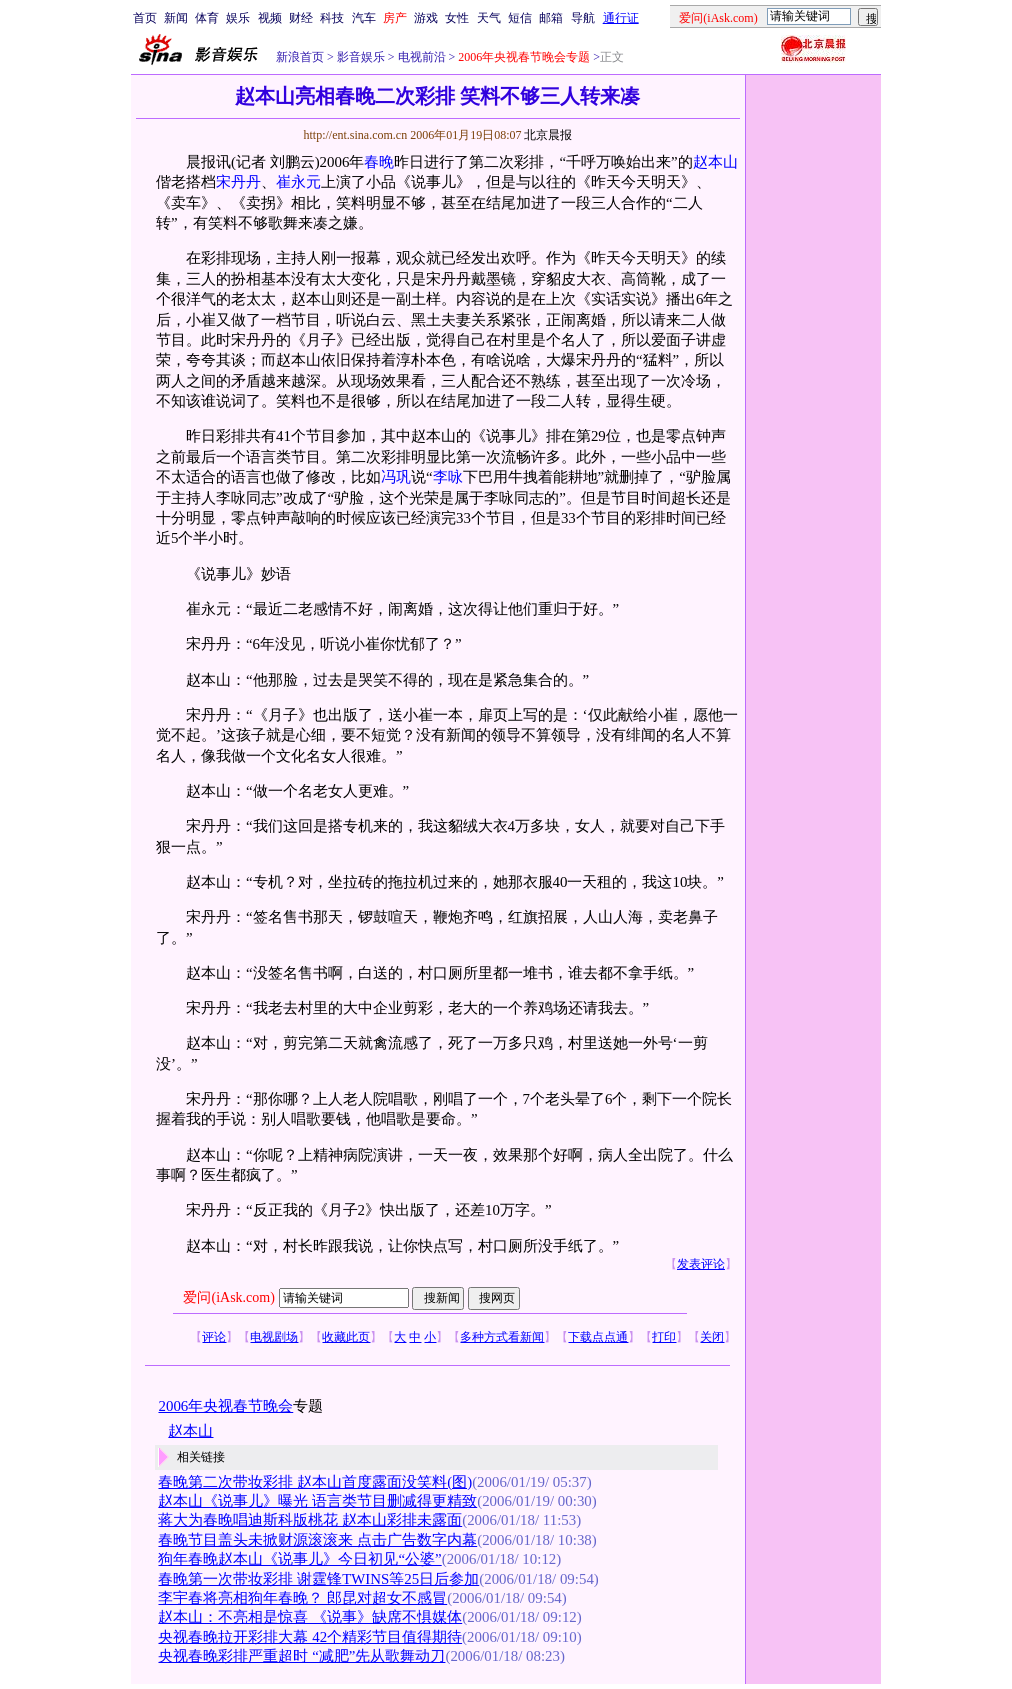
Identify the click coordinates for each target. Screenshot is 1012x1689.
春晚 (379, 162)
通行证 (621, 18)
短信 (520, 18)
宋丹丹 (238, 182)
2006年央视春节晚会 (225, 1406)
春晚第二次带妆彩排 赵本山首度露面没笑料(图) (315, 1482)
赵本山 (715, 162)
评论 (214, 1337)
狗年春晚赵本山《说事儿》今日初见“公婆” (299, 1559)
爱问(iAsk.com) (228, 1297)
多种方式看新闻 (502, 1337)
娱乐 (238, 18)
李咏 (448, 477)
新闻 (176, 18)
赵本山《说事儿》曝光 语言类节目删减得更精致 (317, 1501)
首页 (145, 18)
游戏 (426, 18)
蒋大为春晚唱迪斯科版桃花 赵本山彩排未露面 (310, 1520)
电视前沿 (420, 57)
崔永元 (298, 182)
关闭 (712, 1337)
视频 (270, 18)
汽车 (364, 18)
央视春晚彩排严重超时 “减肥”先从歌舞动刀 (301, 1656)
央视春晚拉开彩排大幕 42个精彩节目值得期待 (310, 1637)
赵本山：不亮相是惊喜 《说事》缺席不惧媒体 (310, 1617)
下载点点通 (598, 1337)
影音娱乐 (361, 57)
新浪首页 (300, 57)
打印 (664, 1337)
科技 (332, 18)
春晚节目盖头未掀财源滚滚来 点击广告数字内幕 (317, 1540)
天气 (489, 18)
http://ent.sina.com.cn (356, 135)
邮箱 (551, 18)
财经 (301, 18)
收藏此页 (346, 1337)
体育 (207, 18)
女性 (457, 18)
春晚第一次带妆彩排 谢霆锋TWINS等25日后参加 (318, 1579)
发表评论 (701, 1264)
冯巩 (396, 477)
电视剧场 (274, 1337)
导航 (583, 18)
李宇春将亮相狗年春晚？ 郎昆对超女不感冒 (302, 1598)
